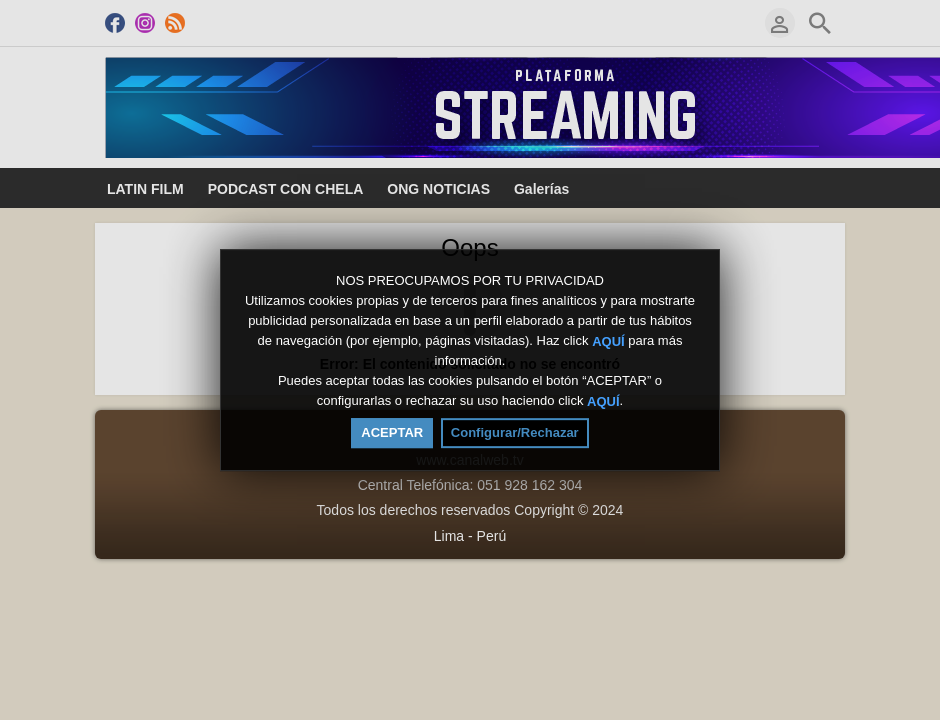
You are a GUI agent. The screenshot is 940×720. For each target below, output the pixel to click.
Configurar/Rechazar (515, 432)
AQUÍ (608, 340)
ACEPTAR (392, 432)
